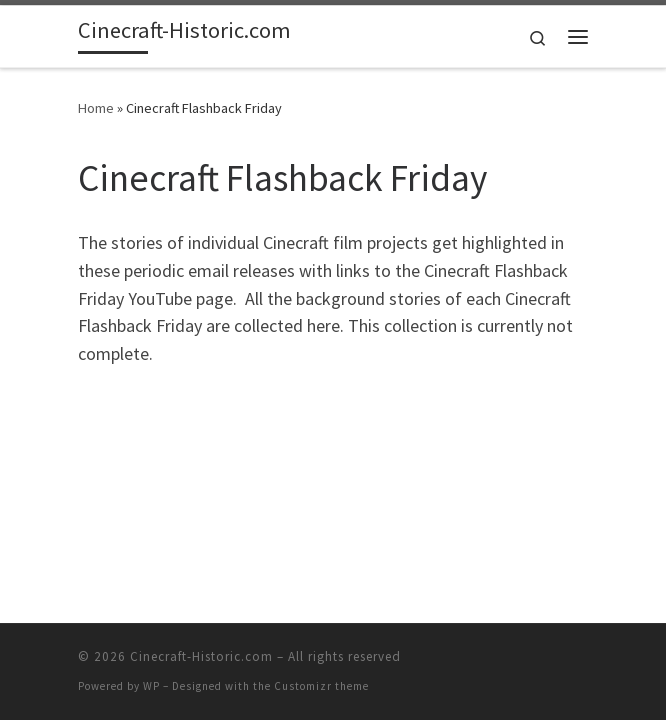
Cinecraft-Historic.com (201, 656)
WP (151, 686)
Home (96, 108)
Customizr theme (321, 686)
